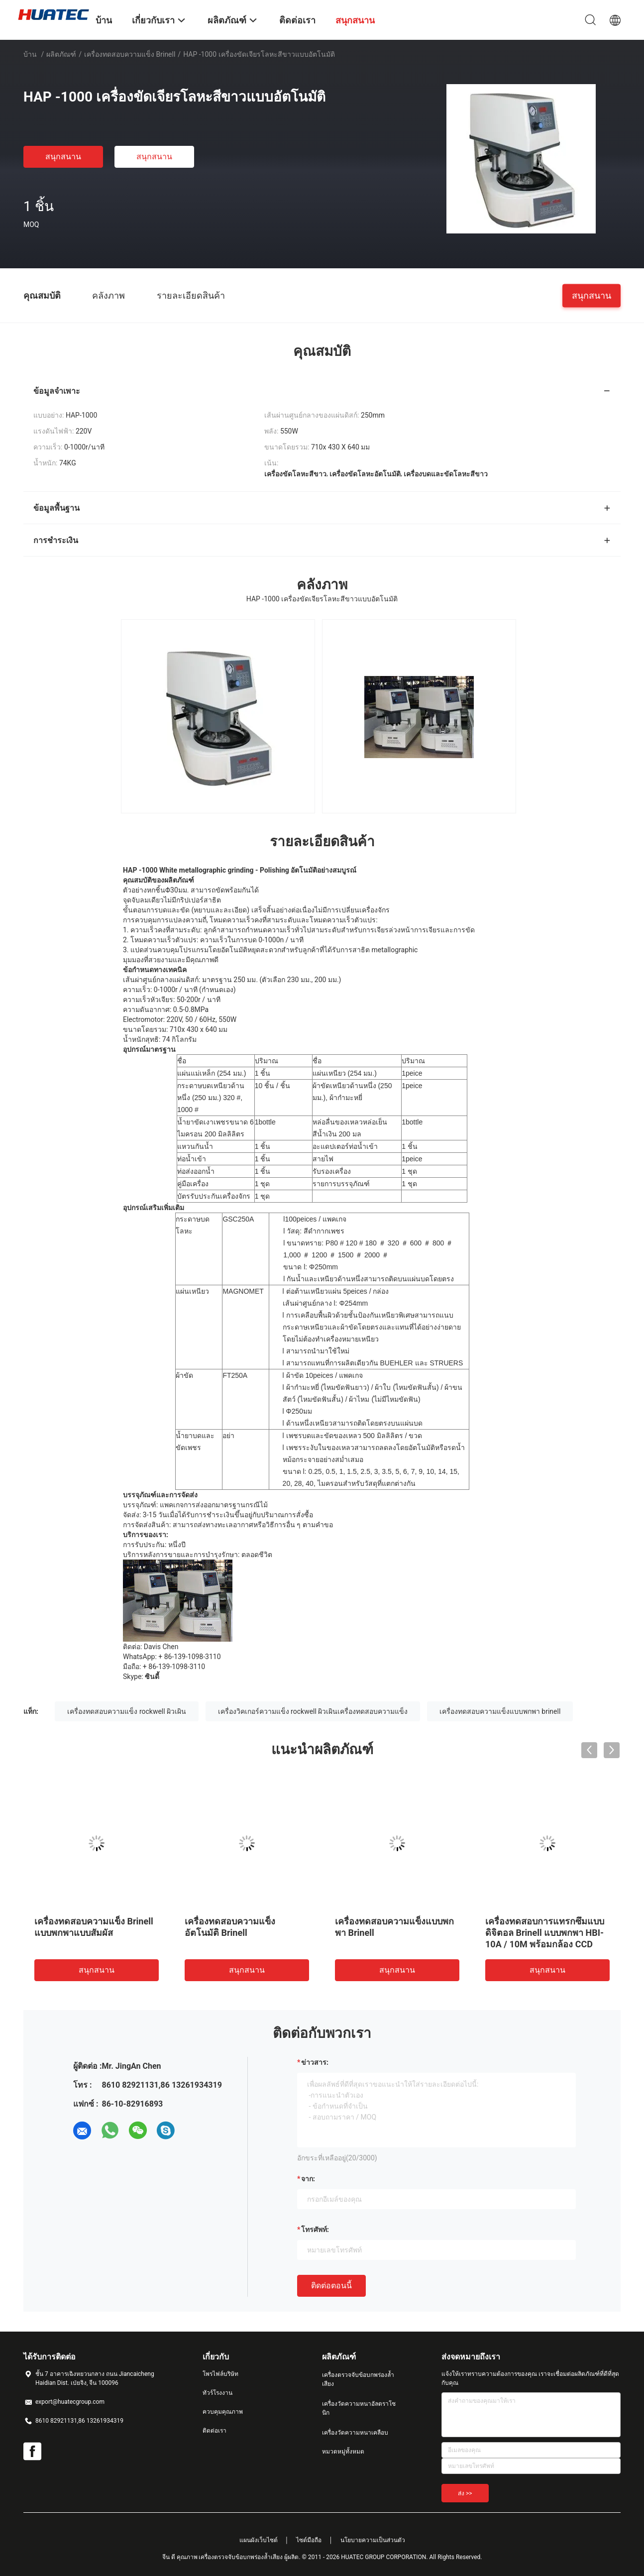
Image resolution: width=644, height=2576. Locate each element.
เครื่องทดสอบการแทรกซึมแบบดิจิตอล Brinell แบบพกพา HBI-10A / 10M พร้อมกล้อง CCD (544, 1932)
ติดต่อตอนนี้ (331, 2285)
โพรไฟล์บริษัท (220, 2373)
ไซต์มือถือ (309, 2540)
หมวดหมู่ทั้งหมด (343, 2451)
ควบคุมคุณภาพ (223, 2411)
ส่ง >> (465, 2493)
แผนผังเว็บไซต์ (258, 2540)
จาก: (308, 2179)
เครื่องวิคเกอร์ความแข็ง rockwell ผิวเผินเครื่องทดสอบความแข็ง (313, 1711)
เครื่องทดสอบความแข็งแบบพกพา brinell (499, 1711)
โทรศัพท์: (315, 2230)
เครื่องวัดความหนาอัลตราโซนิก (359, 2408)
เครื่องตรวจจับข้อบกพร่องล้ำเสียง (358, 2379)
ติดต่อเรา (214, 2430)
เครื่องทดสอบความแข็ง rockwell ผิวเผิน (126, 1711)
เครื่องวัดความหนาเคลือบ (355, 2432)
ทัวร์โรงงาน (217, 2392)
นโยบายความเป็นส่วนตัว (372, 2540)
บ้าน (30, 54)
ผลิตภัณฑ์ (61, 54)
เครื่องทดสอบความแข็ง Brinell (129, 54)
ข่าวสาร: (314, 2062)
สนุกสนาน (63, 156)
